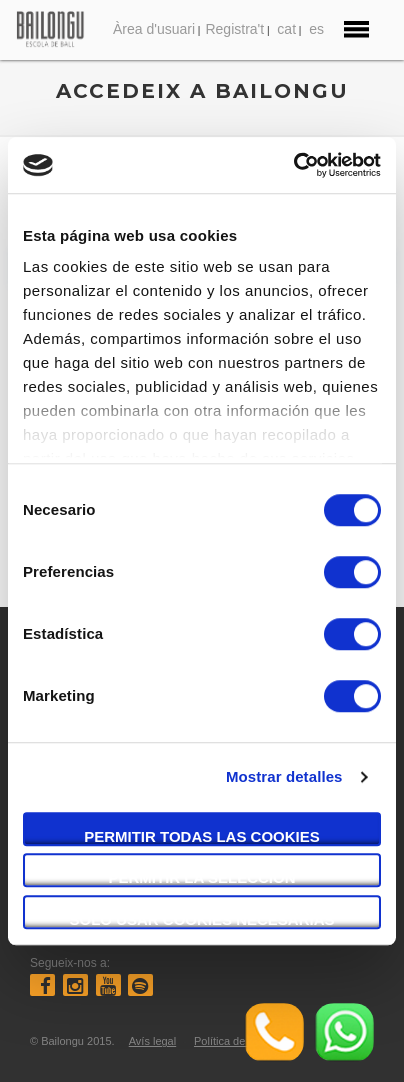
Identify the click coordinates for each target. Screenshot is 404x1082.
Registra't (234, 29)
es (316, 29)
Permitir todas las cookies (202, 836)
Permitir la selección (202, 877)
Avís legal (153, 1041)
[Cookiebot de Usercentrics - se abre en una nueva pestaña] (293, 165)
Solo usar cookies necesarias (201, 919)
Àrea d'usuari (154, 29)
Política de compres (242, 1041)
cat (286, 29)
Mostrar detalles (284, 776)
